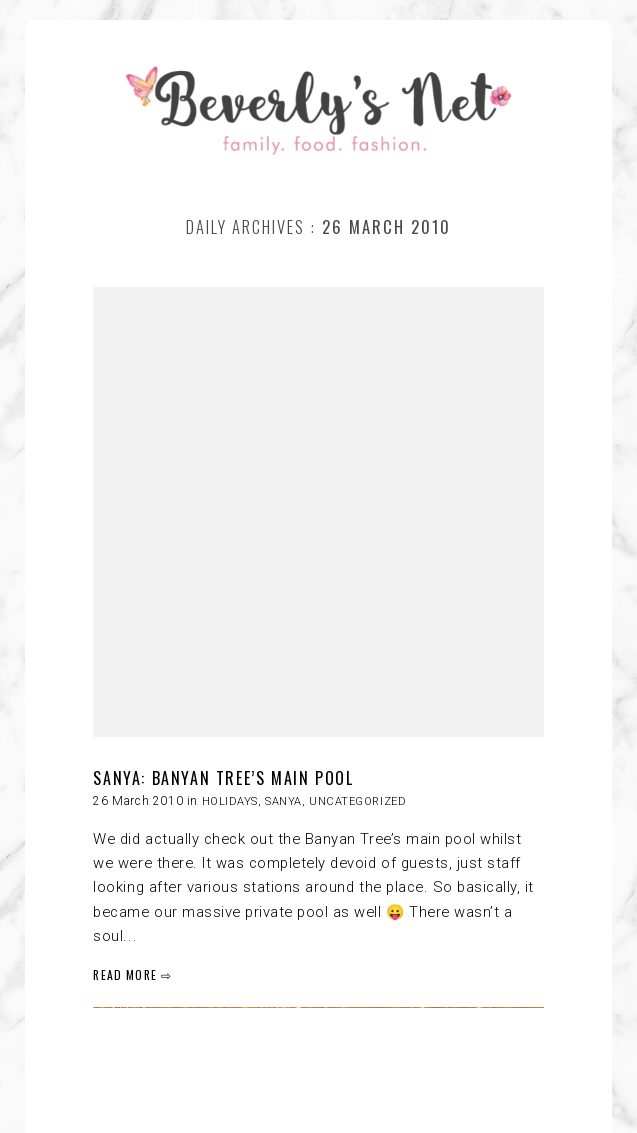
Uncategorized (357, 801)
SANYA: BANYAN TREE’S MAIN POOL (223, 778)
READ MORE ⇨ (132, 974)
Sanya (283, 801)
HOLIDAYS (230, 801)
